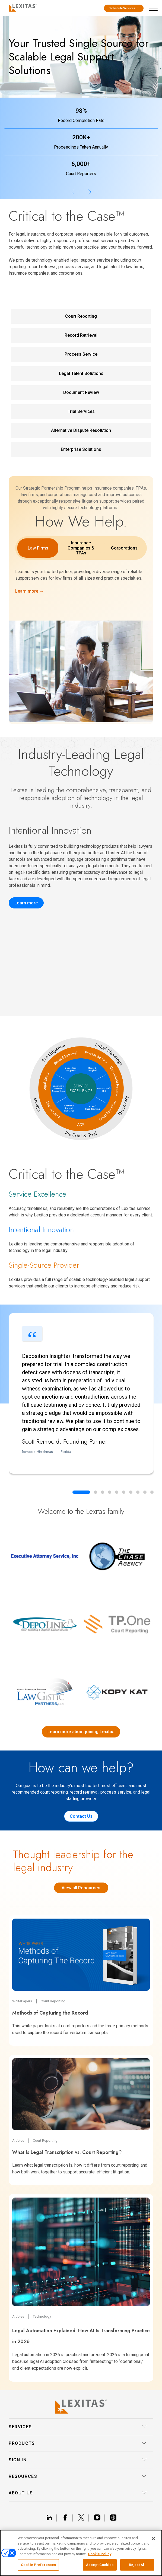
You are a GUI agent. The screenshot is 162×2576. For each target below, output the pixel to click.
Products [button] (78, 2443)
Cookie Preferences (38, 2565)
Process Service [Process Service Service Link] (81, 354)
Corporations (124, 548)
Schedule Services (124, 8)
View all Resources (81, 1887)
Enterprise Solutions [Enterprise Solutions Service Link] (81, 449)
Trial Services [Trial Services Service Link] (81, 411)
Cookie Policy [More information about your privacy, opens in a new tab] (99, 2554)
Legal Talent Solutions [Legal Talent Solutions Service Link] (81, 373)
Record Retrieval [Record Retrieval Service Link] (81, 335)
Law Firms (38, 548)
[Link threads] (113, 2518)
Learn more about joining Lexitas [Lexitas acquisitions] (81, 1731)
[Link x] (83, 2518)
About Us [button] (78, 2493)
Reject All (137, 2565)
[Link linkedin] (51, 2518)
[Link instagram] (99, 2518)
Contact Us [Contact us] (81, 1816)
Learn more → (29, 591)
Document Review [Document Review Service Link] (81, 392)
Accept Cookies (99, 2565)
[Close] (153, 2539)
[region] (81, 2553)
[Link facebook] (67, 2518)
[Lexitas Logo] (81, 2406)
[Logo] (21, 7)
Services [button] (78, 2427)
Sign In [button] (78, 2460)
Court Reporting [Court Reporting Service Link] (81, 316)
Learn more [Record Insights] (26, 902)
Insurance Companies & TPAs (81, 547)
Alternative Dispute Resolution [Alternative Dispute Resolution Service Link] (81, 430)
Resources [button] (78, 2476)
